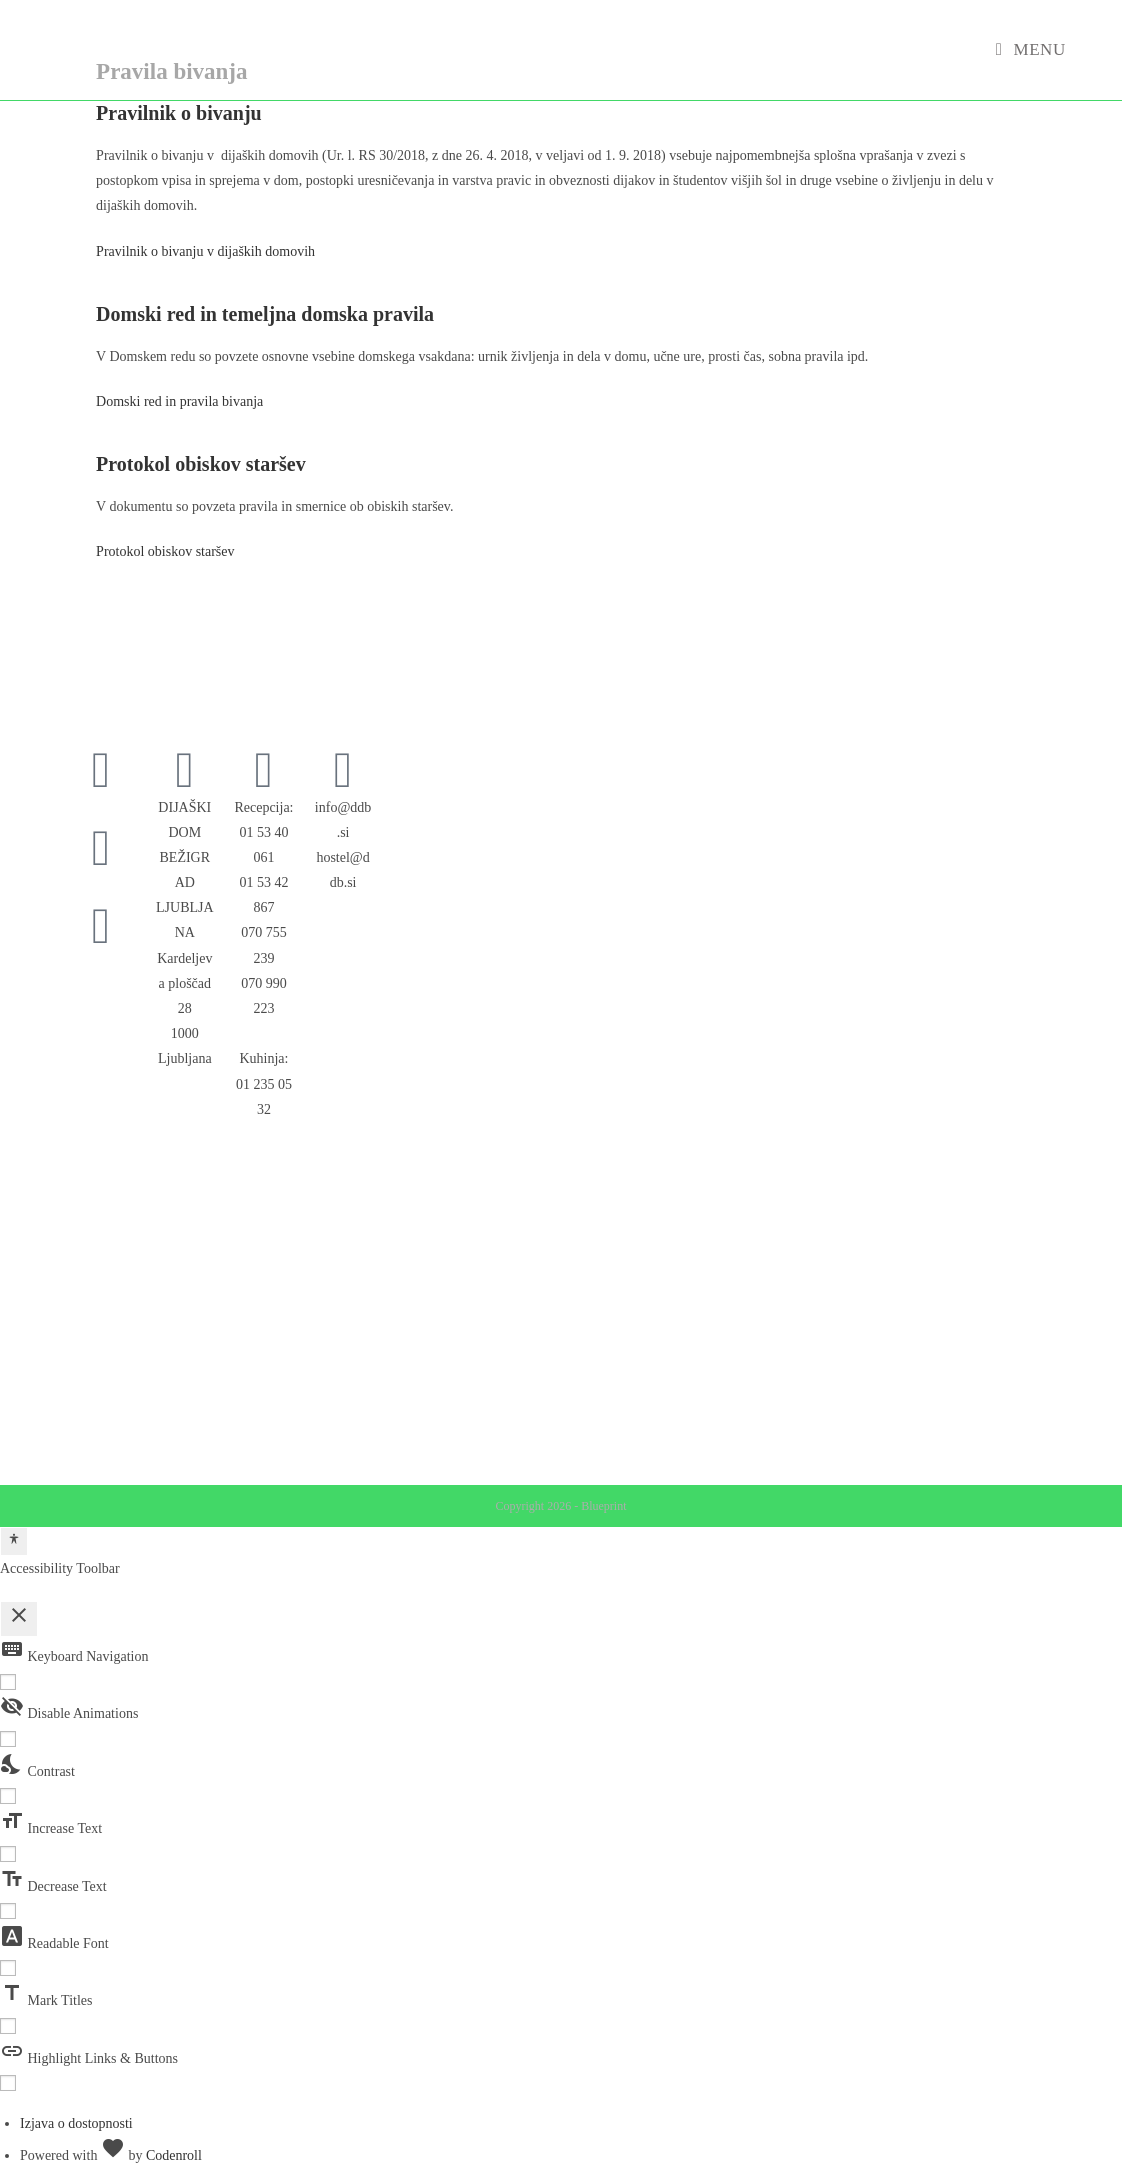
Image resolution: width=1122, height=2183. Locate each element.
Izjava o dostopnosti (76, 2123)
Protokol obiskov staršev (165, 551)
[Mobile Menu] (1031, 49)
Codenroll (174, 2155)
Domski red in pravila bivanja (179, 401)
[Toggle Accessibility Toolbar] (14, 1541)
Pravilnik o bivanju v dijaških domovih (205, 251)
